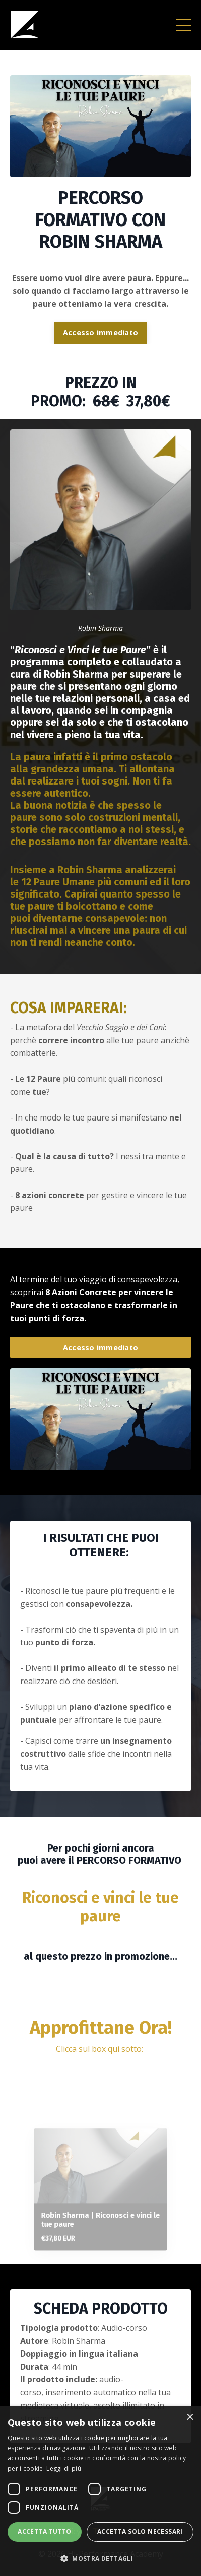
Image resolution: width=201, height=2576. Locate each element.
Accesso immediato (100, 333)
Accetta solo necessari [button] (140, 2531)
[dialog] (100, 2491)
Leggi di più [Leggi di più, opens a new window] (63, 2468)
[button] (100, 2558)
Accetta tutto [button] (44, 2531)
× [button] (189, 2417)
